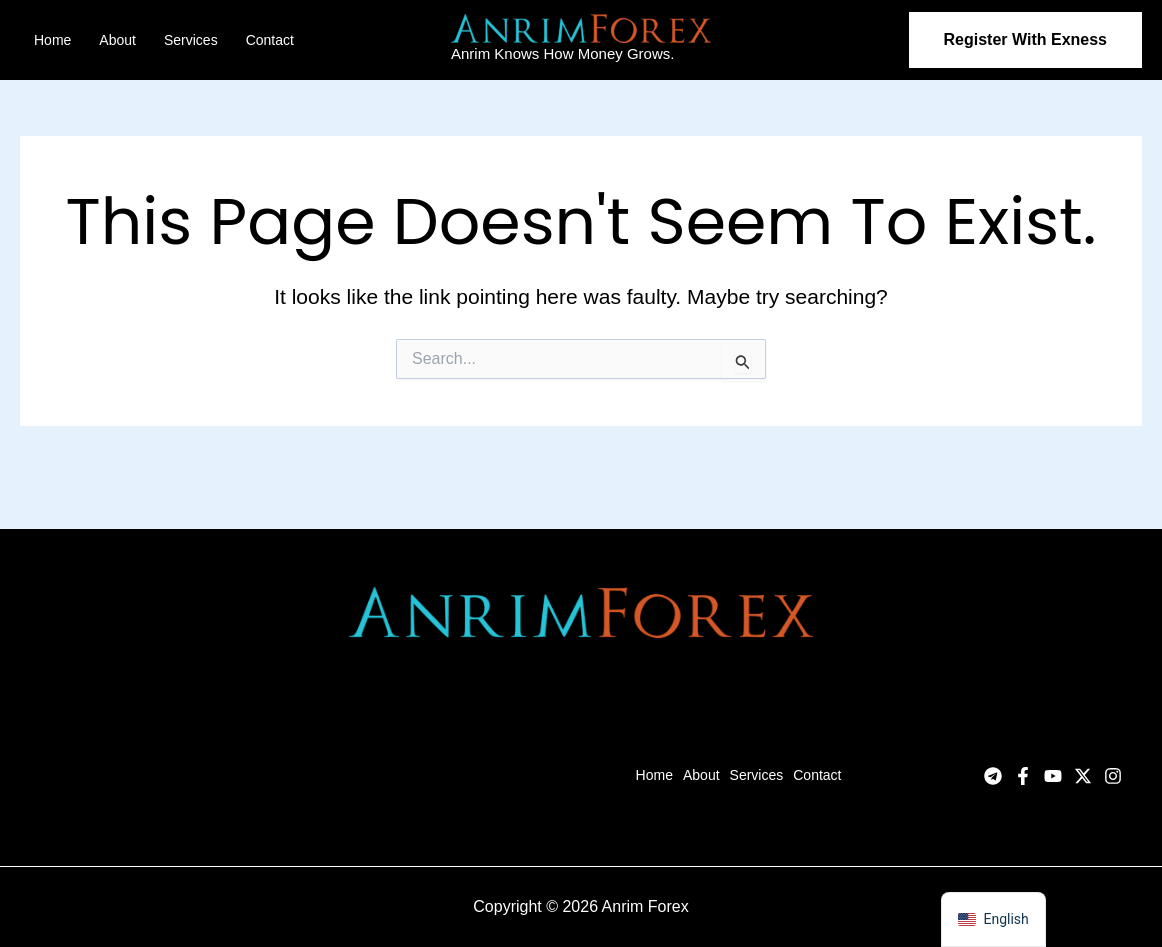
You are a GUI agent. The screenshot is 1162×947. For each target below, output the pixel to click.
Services (191, 40)
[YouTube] (1053, 776)
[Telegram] (993, 776)
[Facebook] (1023, 776)
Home (52, 40)
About (117, 40)
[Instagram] (1113, 776)
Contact (270, 40)
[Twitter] (1083, 776)
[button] (1025, 40)
